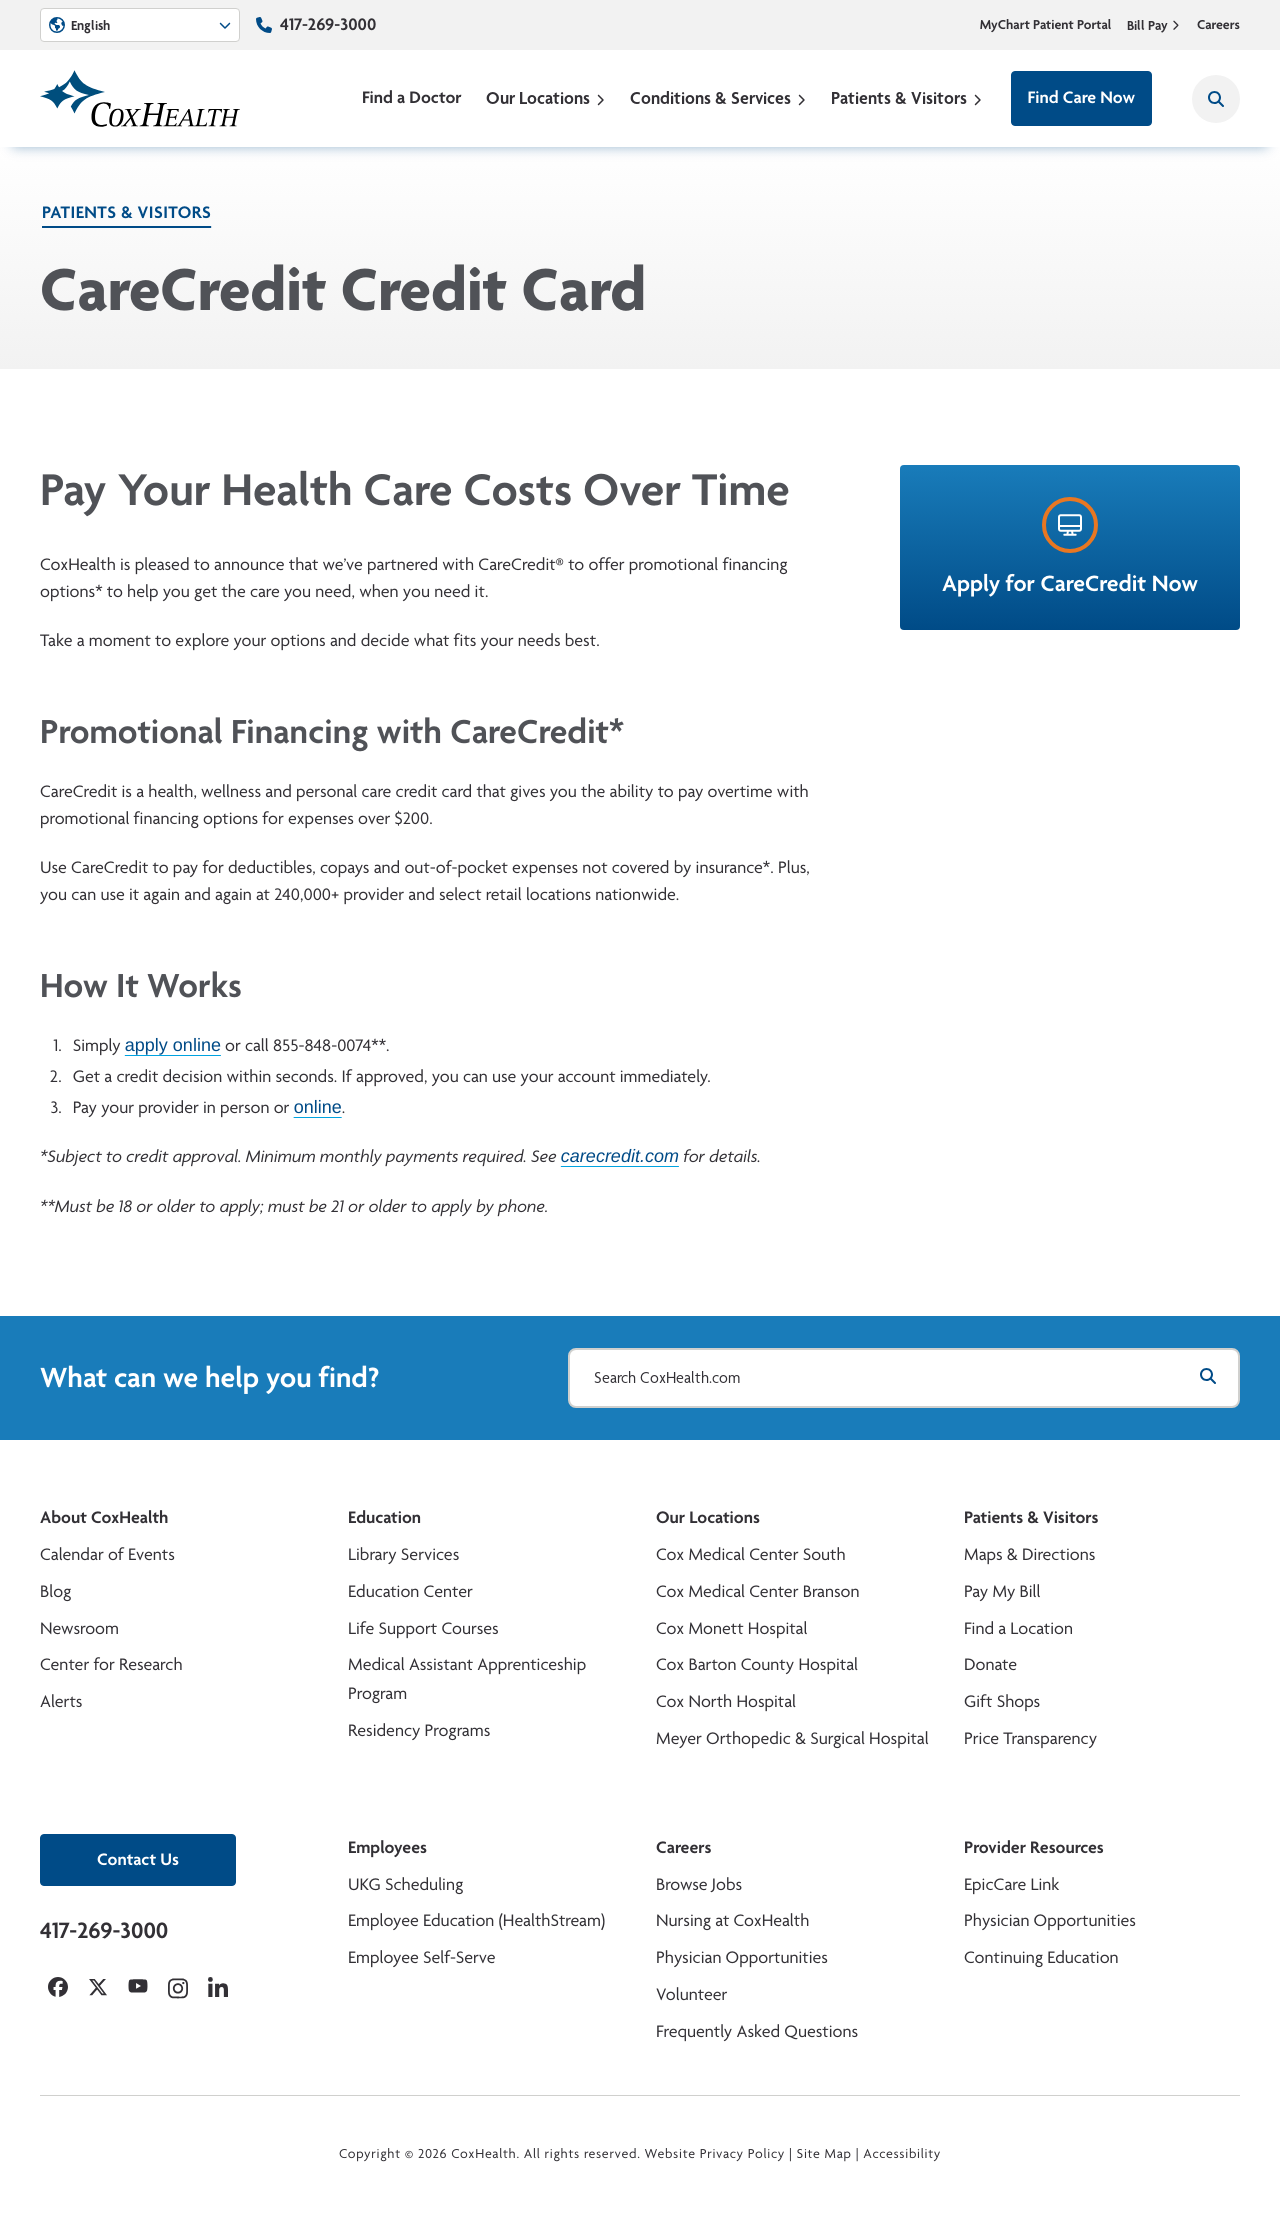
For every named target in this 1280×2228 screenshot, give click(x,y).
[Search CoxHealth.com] (904, 1378)
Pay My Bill (1002, 1591)
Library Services (403, 1554)
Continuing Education (1041, 1957)
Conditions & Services (718, 97)
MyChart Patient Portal (1046, 25)
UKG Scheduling (405, 1884)
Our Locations (546, 97)
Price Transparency (1030, 1738)
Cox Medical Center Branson (757, 1591)
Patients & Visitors (907, 97)
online (318, 1107)
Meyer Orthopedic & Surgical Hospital (792, 1738)
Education (384, 1517)
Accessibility (902, 2154)
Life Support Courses (423, 1628)
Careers (1218, 25)
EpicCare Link (1011, 1884)
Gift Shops (1002, 1701)
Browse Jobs (699, 1884)
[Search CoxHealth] (1216, 99)
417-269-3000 (328, 24)
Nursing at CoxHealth (732, 1920)
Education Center (410, 1591)
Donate (990, 1664)
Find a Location (1018, 1628)
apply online (173, 1045)
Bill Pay (1154, 25)
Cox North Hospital (726, 1701)
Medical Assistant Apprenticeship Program (467, 1679)
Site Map (824, 2154)
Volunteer (691, 1994)
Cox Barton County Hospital (757, 1664)
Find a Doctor (412, 97)
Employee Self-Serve (421, 1957)
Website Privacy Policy (715, 2154)
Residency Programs (419, 1730)
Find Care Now (1081, 97)
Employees (387, 1847)
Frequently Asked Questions (757, 2031)
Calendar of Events (107, 1554)
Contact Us (138, 1859)
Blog (55, 1591)
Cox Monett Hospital (731, 1628)
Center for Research (111, 1664)
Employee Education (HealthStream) (476, 1920)
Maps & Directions (1029, 1554)
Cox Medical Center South (751, 1554)
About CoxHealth (104, 1517)
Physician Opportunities (742, 1957)
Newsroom (79, 1628)
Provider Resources (1034, 1847)
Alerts (61, 1701)
